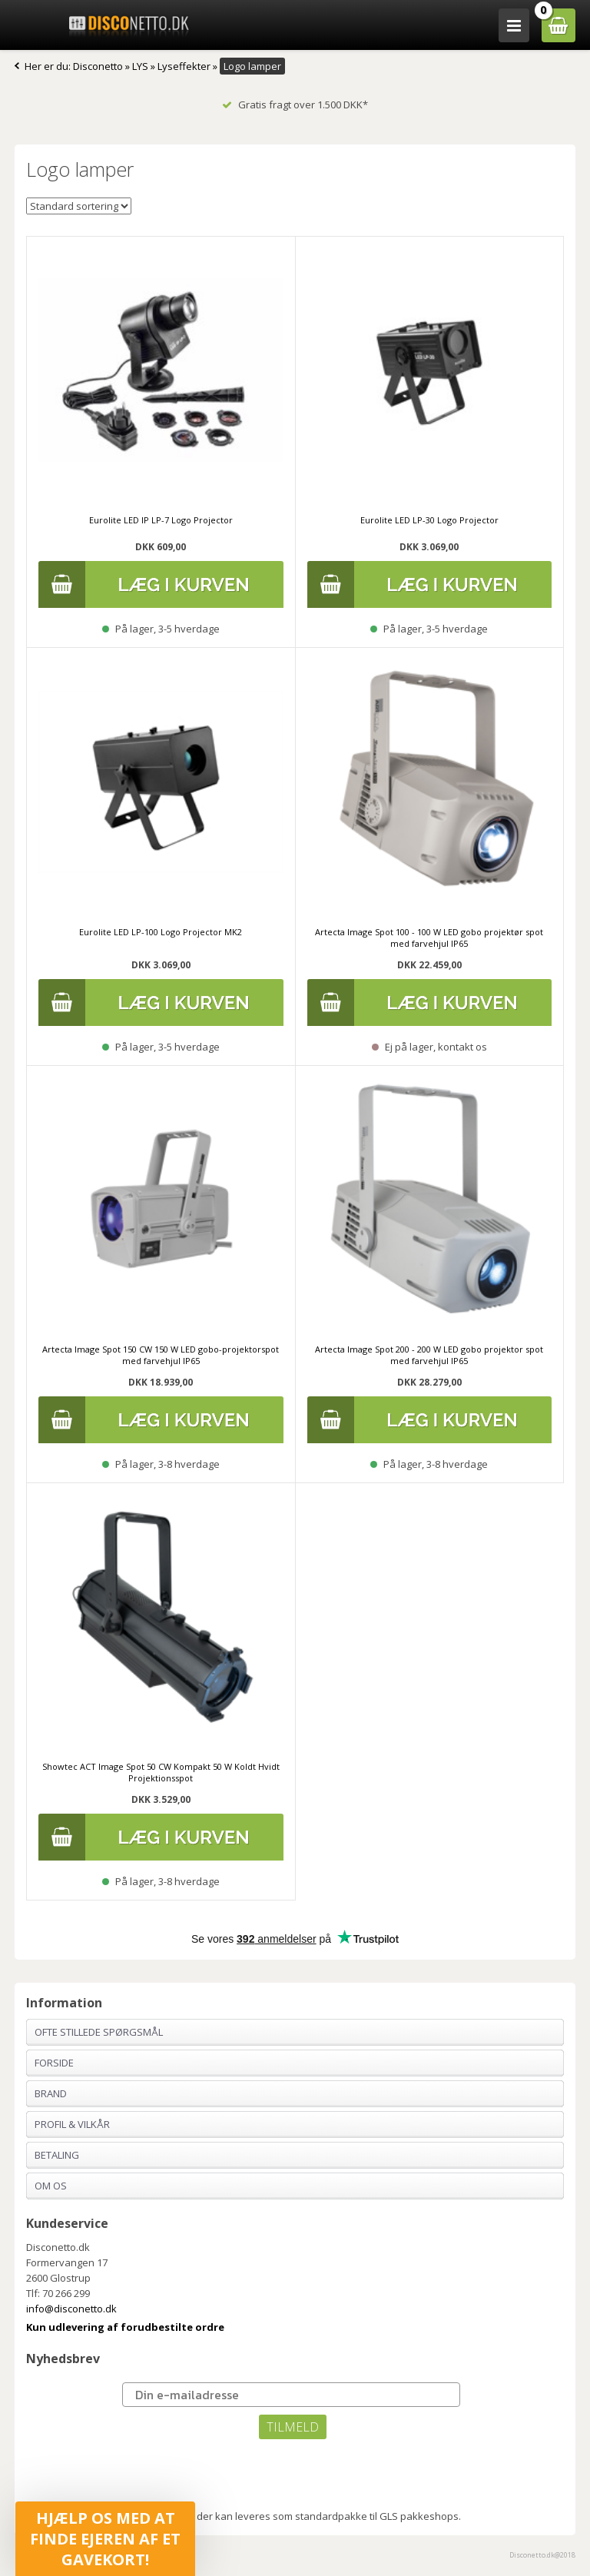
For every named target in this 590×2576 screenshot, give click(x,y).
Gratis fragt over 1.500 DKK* (295, 104)
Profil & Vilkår (72, 2124)
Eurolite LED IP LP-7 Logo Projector (161, 520)
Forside (54, 2063)
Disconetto (98, 66)
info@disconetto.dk (71, 2308)
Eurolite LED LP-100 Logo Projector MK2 (160, 932)
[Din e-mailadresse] (291, 2394)
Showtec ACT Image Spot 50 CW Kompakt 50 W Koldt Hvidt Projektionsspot (161, 1772)
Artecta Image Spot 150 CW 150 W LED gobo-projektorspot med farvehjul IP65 (160, 1354)
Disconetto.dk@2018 (542, 2555)
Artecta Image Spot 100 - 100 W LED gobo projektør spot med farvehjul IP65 (429, 937)
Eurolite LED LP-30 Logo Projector (429, 520)
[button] (105, 2538)
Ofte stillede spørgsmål (99, 2032)
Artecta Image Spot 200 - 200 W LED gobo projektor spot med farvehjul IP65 (429, 1354)
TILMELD (293, 2426)
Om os (51, 2186)
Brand (51, 2093)
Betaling (57, 2155)
